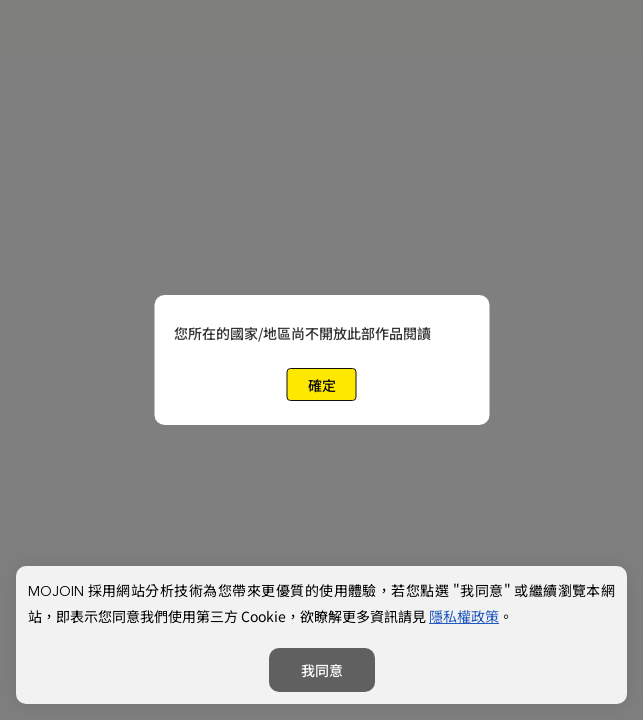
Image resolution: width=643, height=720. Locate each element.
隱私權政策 (464, 616)
